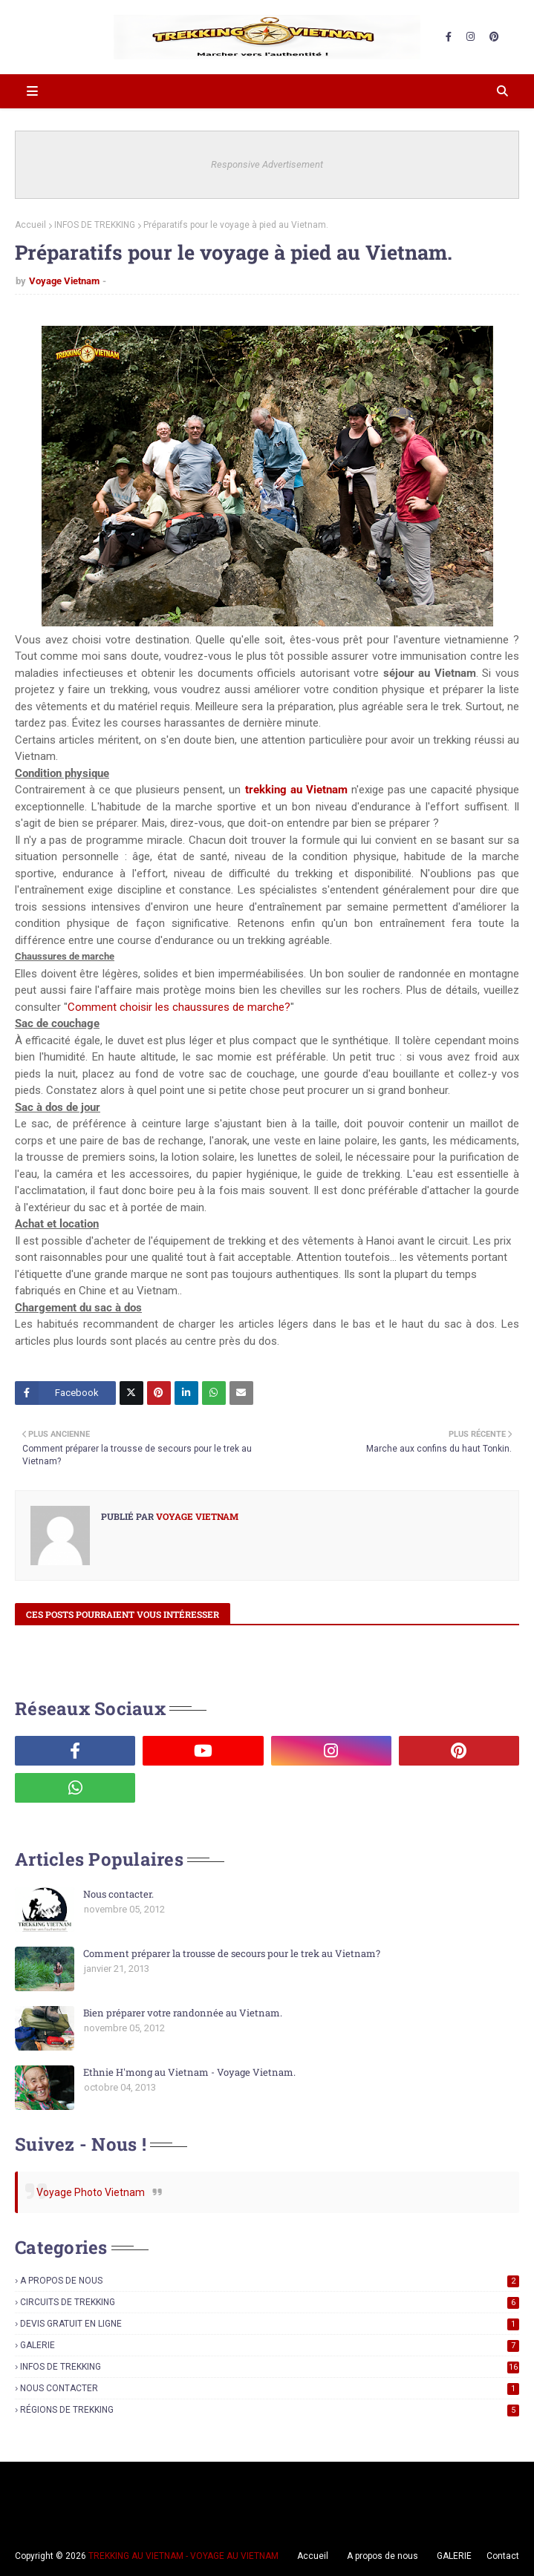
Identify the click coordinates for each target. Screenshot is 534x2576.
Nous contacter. (118, 1894)
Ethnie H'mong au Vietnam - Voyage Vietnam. (189, 2072)
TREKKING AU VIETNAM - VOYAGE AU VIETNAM (183, 2556)
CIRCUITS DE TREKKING (269, 2302)
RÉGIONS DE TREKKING (269, 2410)
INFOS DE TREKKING (94, 225)
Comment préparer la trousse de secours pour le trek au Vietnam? (231, 1953)
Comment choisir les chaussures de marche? (179, 1007)
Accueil (30, 225)
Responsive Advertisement (267, 164)
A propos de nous (382, 2556)
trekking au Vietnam (296, 789)
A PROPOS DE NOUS (269, 2280)
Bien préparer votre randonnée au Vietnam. (182, 2012)
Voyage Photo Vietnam (90, 2192)
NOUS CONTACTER (269, 2388)
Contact (502, 2556)
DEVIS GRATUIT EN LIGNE (269, 2323)
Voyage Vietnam (64, 280)
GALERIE (269, 2345)
